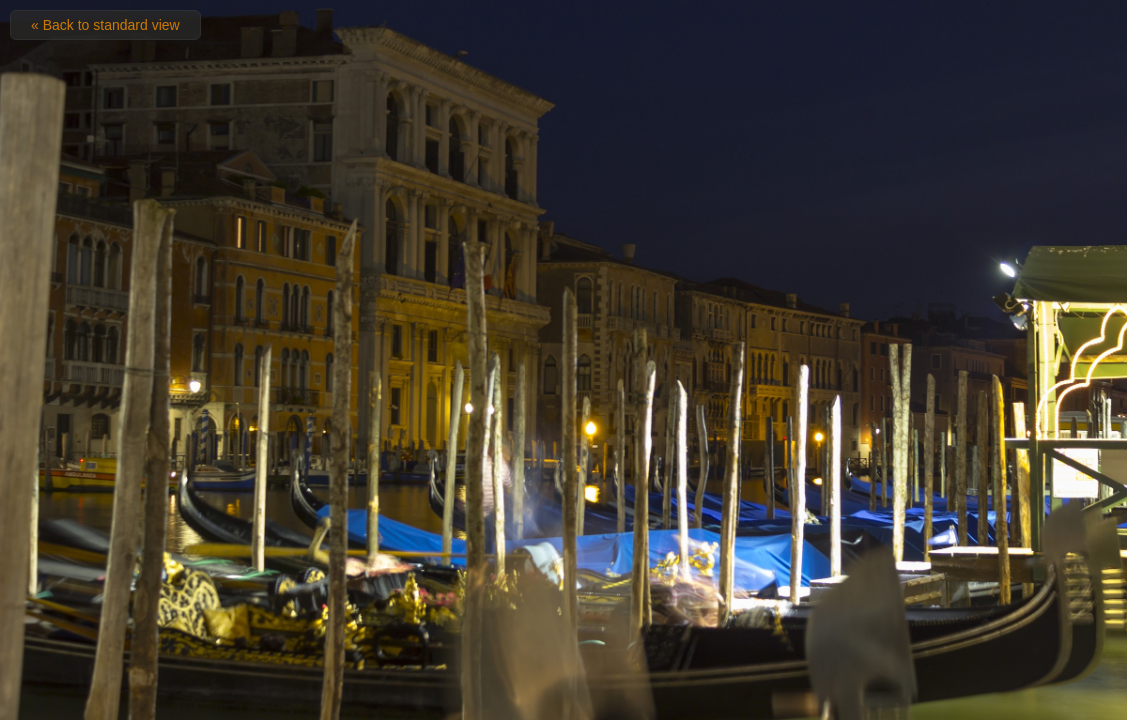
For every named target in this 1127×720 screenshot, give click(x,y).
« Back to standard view (105, 25)
